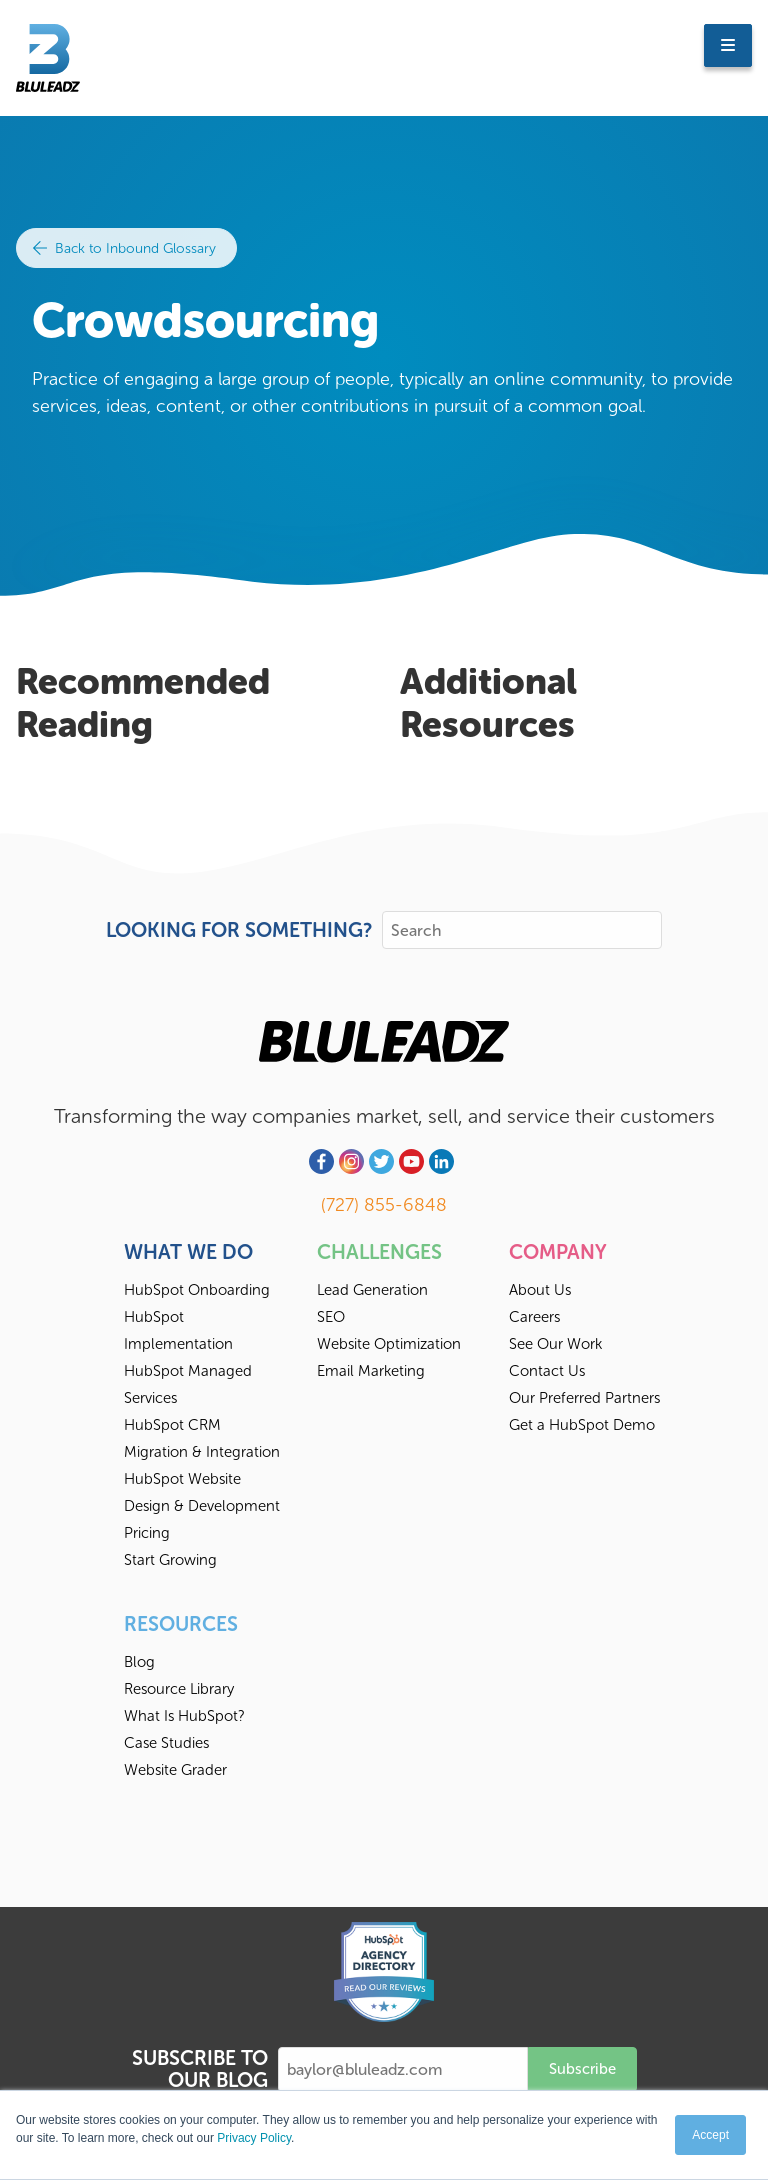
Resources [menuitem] (181, 1624)
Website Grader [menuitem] (175, 1770)
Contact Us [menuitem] (547, 1371)
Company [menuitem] (558, 1252)
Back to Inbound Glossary (124, 248)
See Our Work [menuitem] (555, 1344)
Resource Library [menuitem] (179, 1689)
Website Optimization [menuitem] (389, 1344)
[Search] (522, 930)
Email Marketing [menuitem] (371, 1371)
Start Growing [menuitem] (170, 1560)
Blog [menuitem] (139, 1662)
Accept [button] (710, 2135)
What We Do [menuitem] (188, 1252)
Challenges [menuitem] (379, 1252)
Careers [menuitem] (534, 1317)
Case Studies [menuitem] (166, 1743)
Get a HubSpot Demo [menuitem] (582, 1425)
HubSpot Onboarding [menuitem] (197, 1290)
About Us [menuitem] (540, 1290)
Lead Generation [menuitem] (372, 1290)
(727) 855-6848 (384, 1205)
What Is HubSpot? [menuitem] (184, 1716)
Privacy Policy (254, 2138)
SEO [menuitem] (331, 1317)
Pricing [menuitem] (147, 1533)
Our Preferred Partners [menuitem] (584, 1398)
